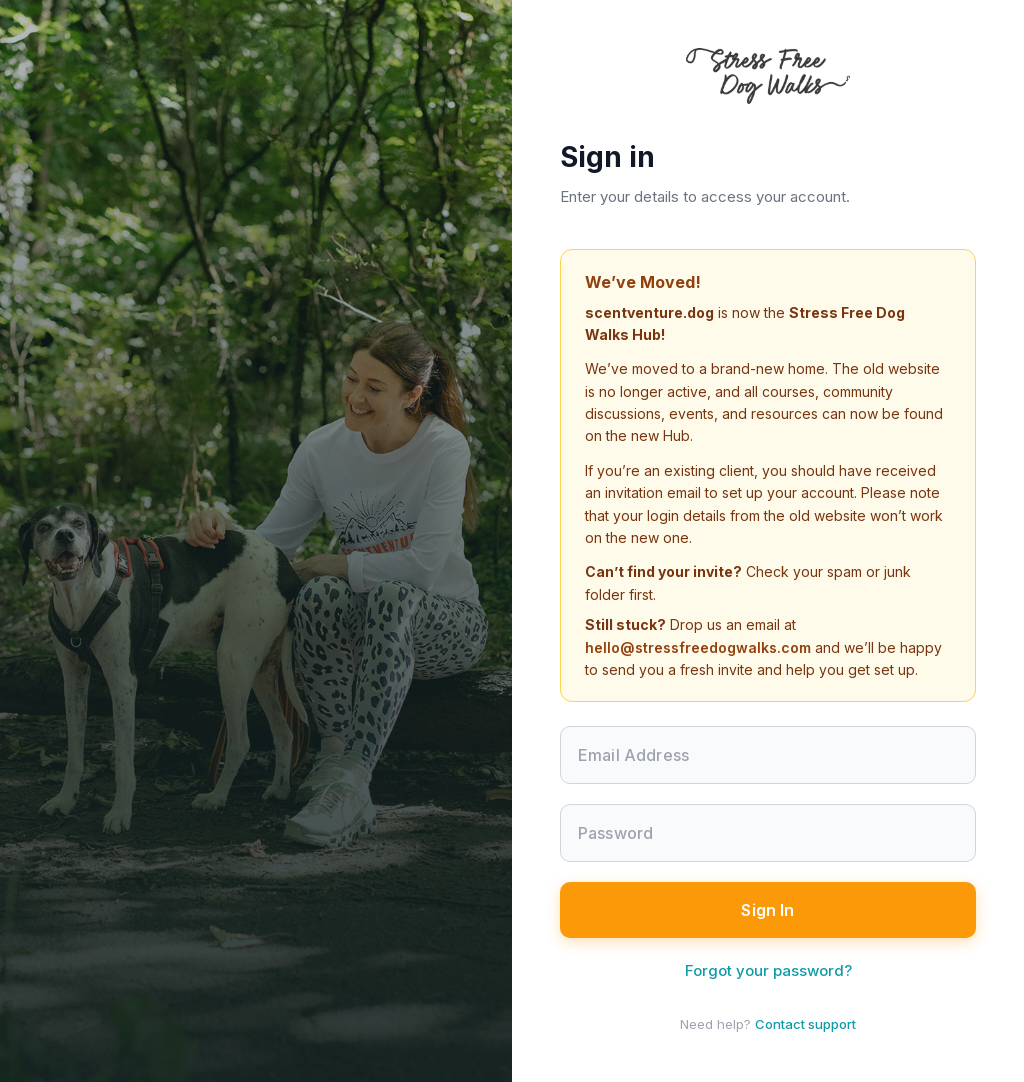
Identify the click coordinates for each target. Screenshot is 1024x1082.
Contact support (805, 1024)
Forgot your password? (768, 970)
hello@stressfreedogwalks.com (698, 647)
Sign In (767, 910)
